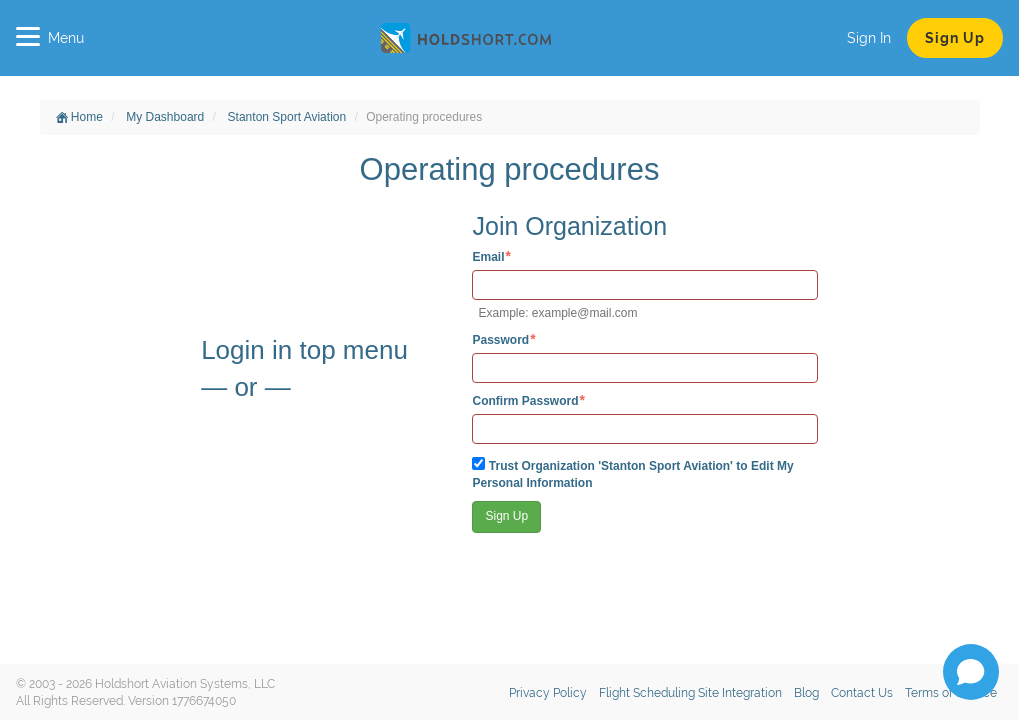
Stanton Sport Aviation (287, 117)
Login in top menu (304, 350)
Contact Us (862, 693)
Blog (806, 693)
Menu (50, 38)
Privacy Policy (548, 693)
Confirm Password (525, 400)
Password (500, 339)
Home (79, 117)
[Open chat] (971, 672)
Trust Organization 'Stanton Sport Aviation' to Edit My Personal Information (632, 473)
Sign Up (955, 38)
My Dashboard (165, 117)
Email (488, 256)
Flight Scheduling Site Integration (690, 693)
